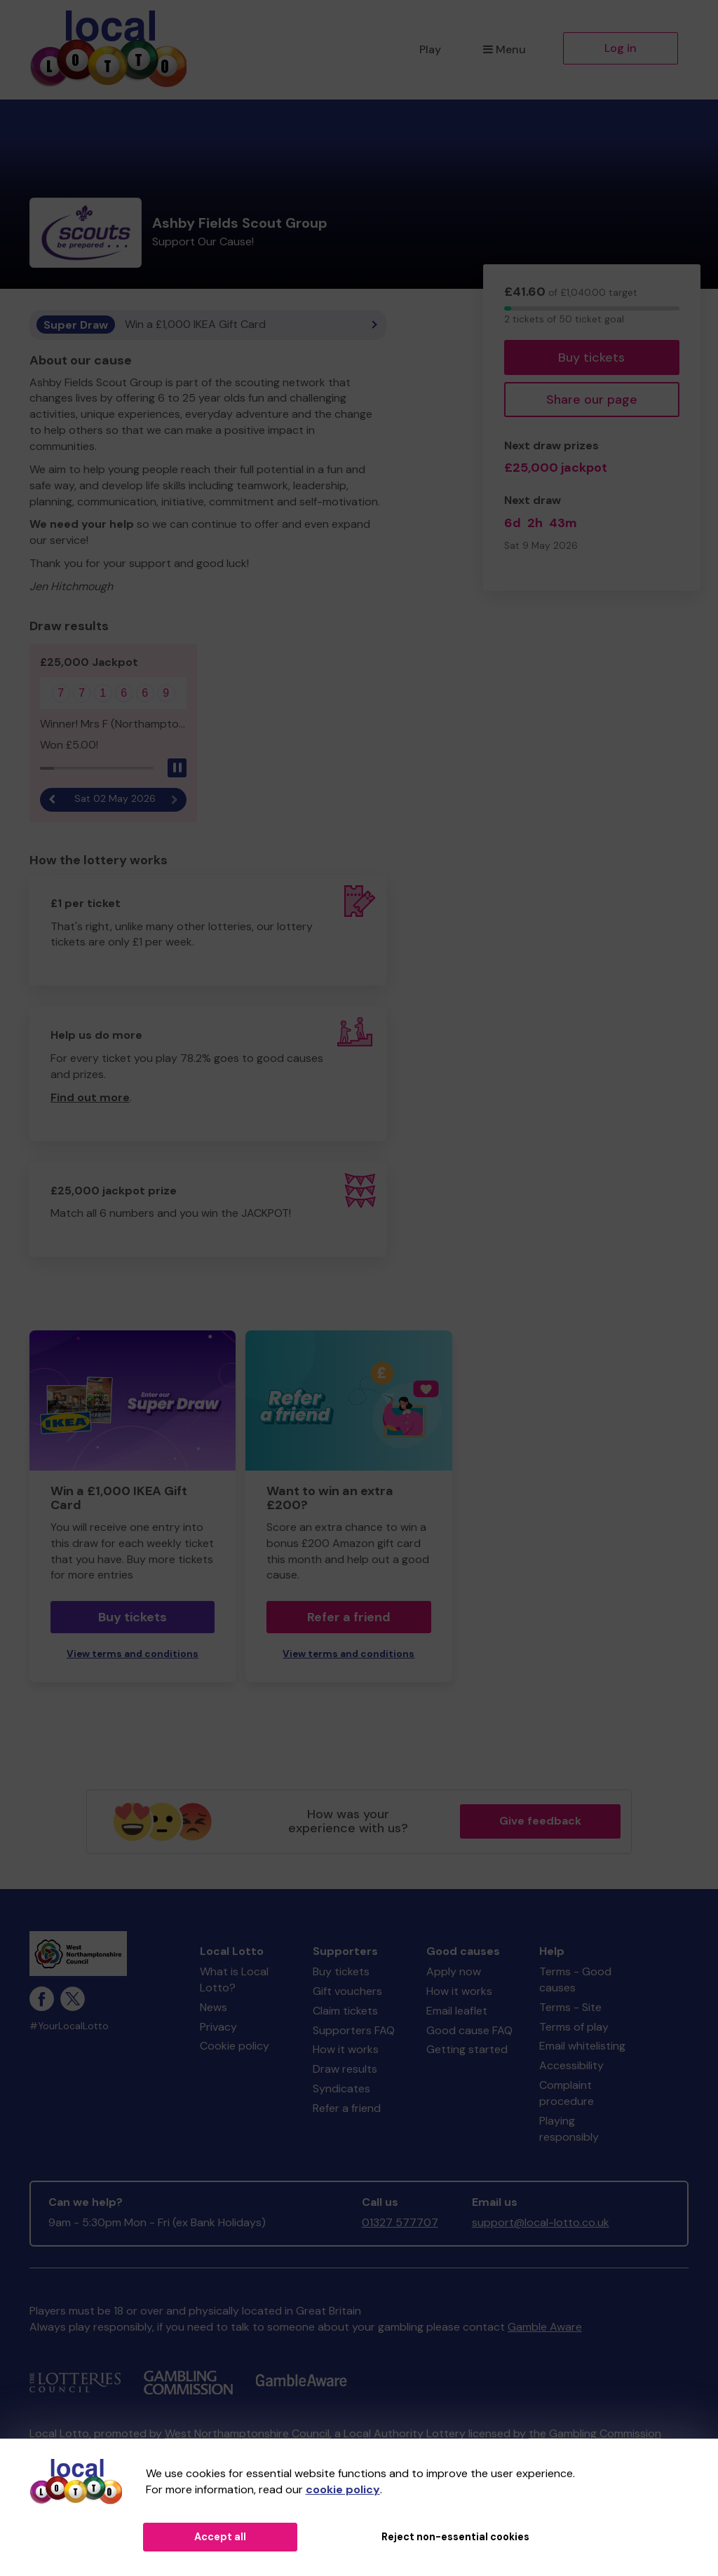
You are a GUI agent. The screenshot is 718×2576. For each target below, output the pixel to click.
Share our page (591, 399)
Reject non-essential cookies (455, 2536)
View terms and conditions (132, 1654)
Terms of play (574, 2026)
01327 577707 (400, 2222)
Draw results (345, 2069)
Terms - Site (570, 2007)
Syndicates (341, 2088)
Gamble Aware (545, 2326)
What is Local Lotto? (234, 1979)
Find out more (90, 1097)
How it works (346, 2049)
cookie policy (343, 2489)
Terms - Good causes (575, 1979)
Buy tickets (591, 357)
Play (430, 49)
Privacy (218, 2026)
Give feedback (540, 1820)
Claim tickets (345, 2010)
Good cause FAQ (469, 2030)
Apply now (453, 1971)
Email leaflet (456, 2010)
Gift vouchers (347, 1991)
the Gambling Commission (595, 2433)
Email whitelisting (582, 2045)
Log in (620, 48)
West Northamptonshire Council (247, 2433)
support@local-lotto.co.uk (540, 2222)
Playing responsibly (569, 2128)
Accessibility (571, 2065)
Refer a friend (349, 1617)
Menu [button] (504, 49)
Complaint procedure (566, 2093)
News (213, 2007)
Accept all (220, 2536)
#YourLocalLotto (69, 2026)
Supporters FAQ (354, 2030)
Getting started (467, 2049)
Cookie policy (234, 2045)
